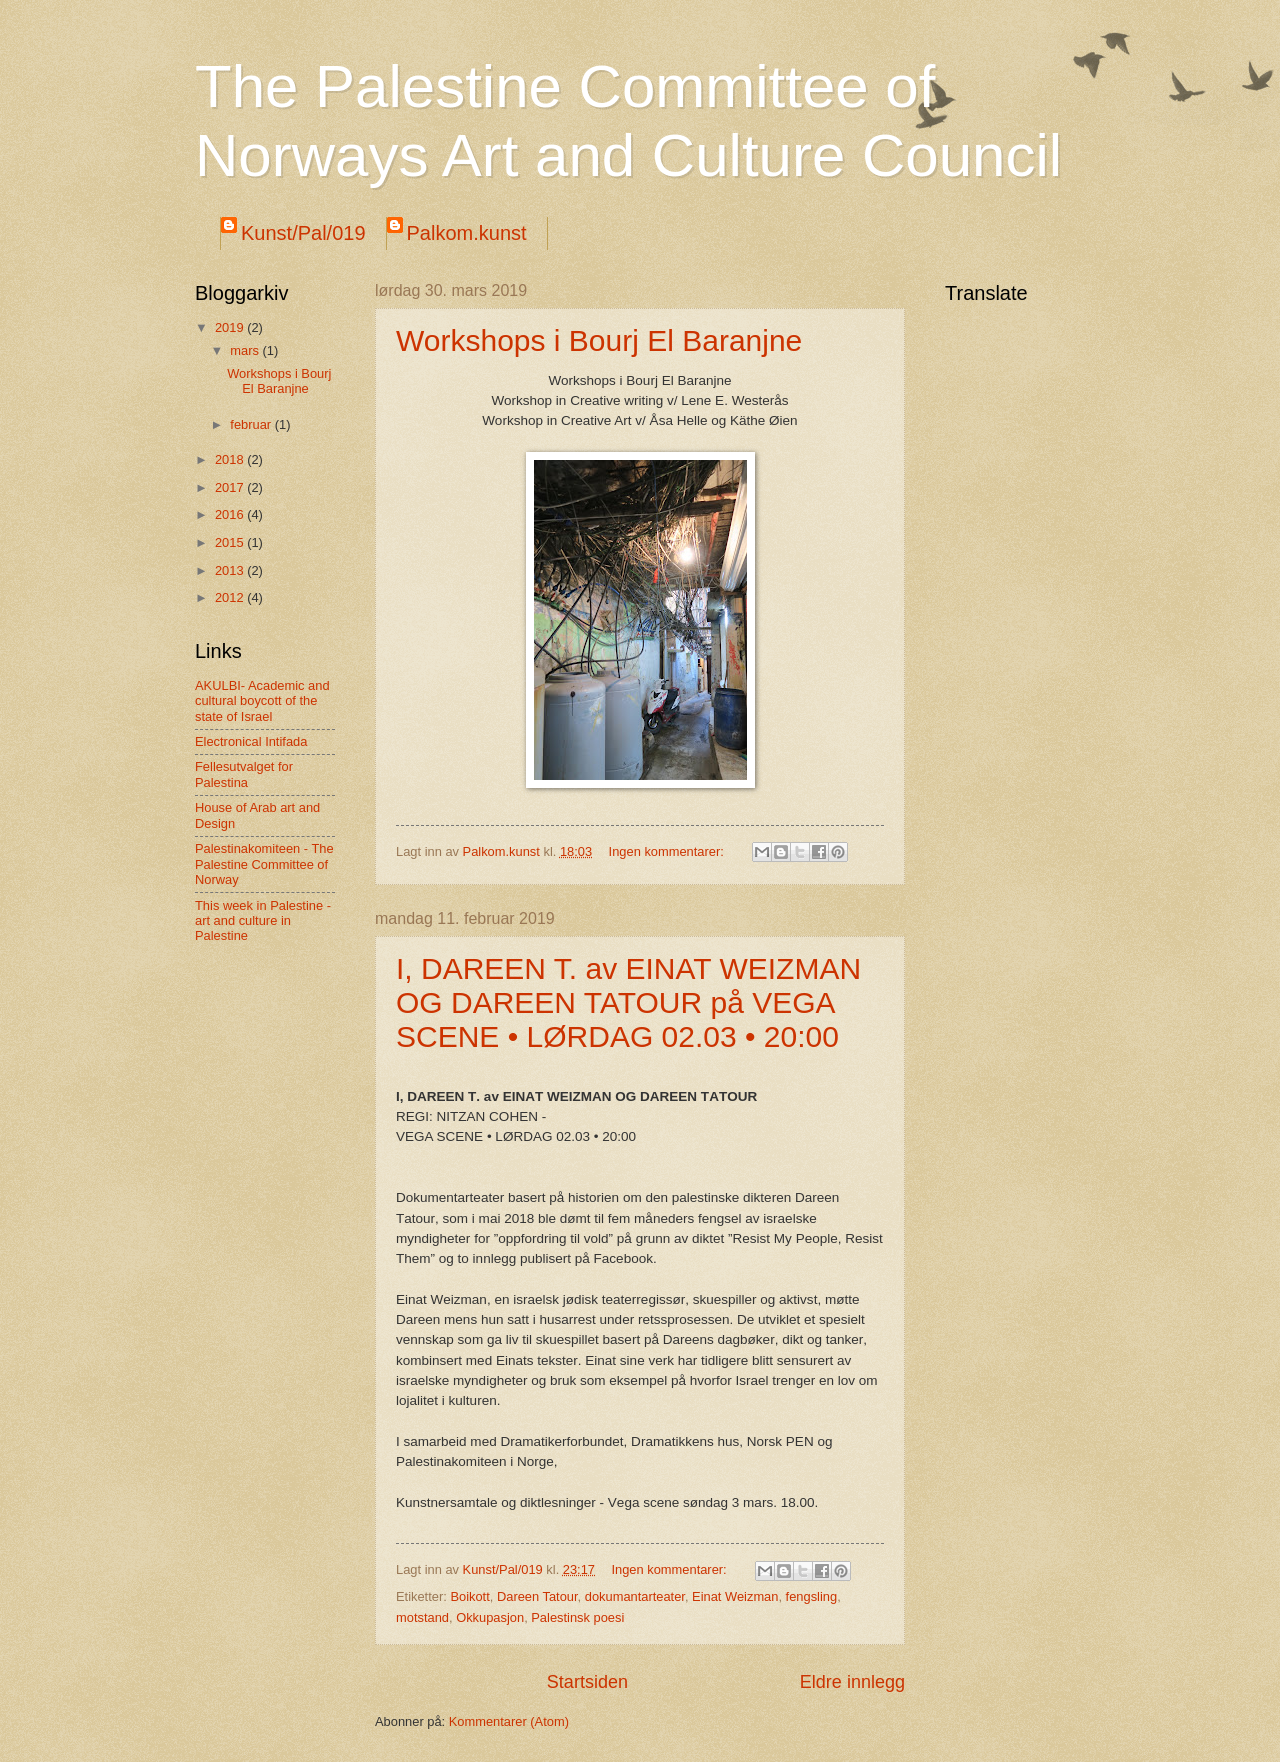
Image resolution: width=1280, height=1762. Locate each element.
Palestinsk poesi (577, 1617)
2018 (231, 459)
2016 (231, 514)
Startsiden (587, 1682)
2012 (231, 597)
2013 (231, 570)
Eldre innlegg (852, 1682)
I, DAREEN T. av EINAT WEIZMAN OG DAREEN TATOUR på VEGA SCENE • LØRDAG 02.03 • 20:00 (628, 1002)
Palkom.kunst (467, 233)
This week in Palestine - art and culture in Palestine (263, 921)
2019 (231, 327)
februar (252, 424)
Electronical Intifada (251, 741)
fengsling (812, 1596)
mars (246, 350)
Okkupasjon (490, 1617)
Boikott (469, 1596)
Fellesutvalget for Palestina (244, 774)
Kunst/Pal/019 (303, 233)
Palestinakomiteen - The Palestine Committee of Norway (264, 864)
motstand (422, 1617)
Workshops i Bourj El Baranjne (599, 340)
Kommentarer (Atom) (509, 1721)
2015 (231, 542)
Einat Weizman (735, 1596)
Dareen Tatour (537, 1596)
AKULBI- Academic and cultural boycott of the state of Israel (262, 701)
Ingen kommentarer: (668, 851)
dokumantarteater (635, 1596)
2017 (231, 487)
